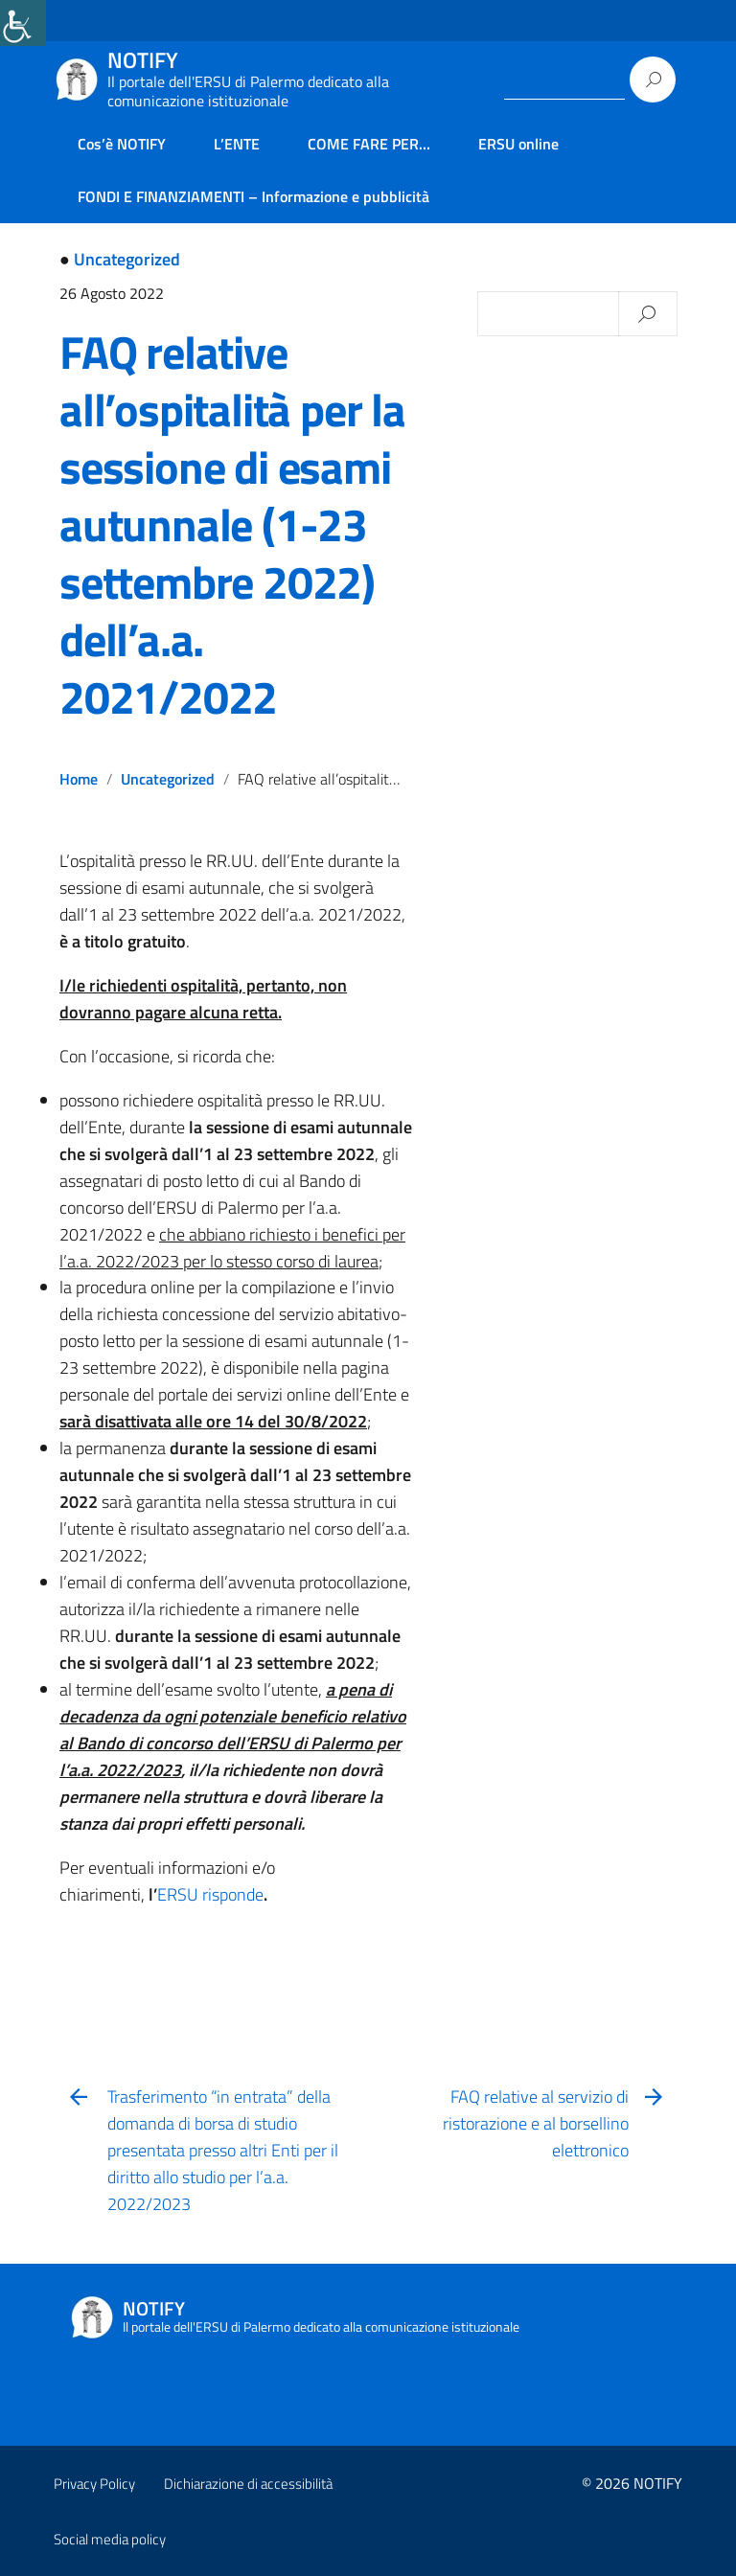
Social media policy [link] (110, 2539)
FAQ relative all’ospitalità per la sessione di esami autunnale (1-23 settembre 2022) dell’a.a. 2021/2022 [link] (232, 524)
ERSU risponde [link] (210, 1894)
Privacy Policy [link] (94, 2484)
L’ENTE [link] (237, 143)
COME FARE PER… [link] (369, 143)
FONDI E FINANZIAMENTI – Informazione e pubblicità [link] (253, 196)
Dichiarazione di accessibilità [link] (248, 2484)
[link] (23, 23)
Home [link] (78, 778)
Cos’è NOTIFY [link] (122, 143)
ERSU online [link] (518, 143)
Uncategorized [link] (127, 259)
